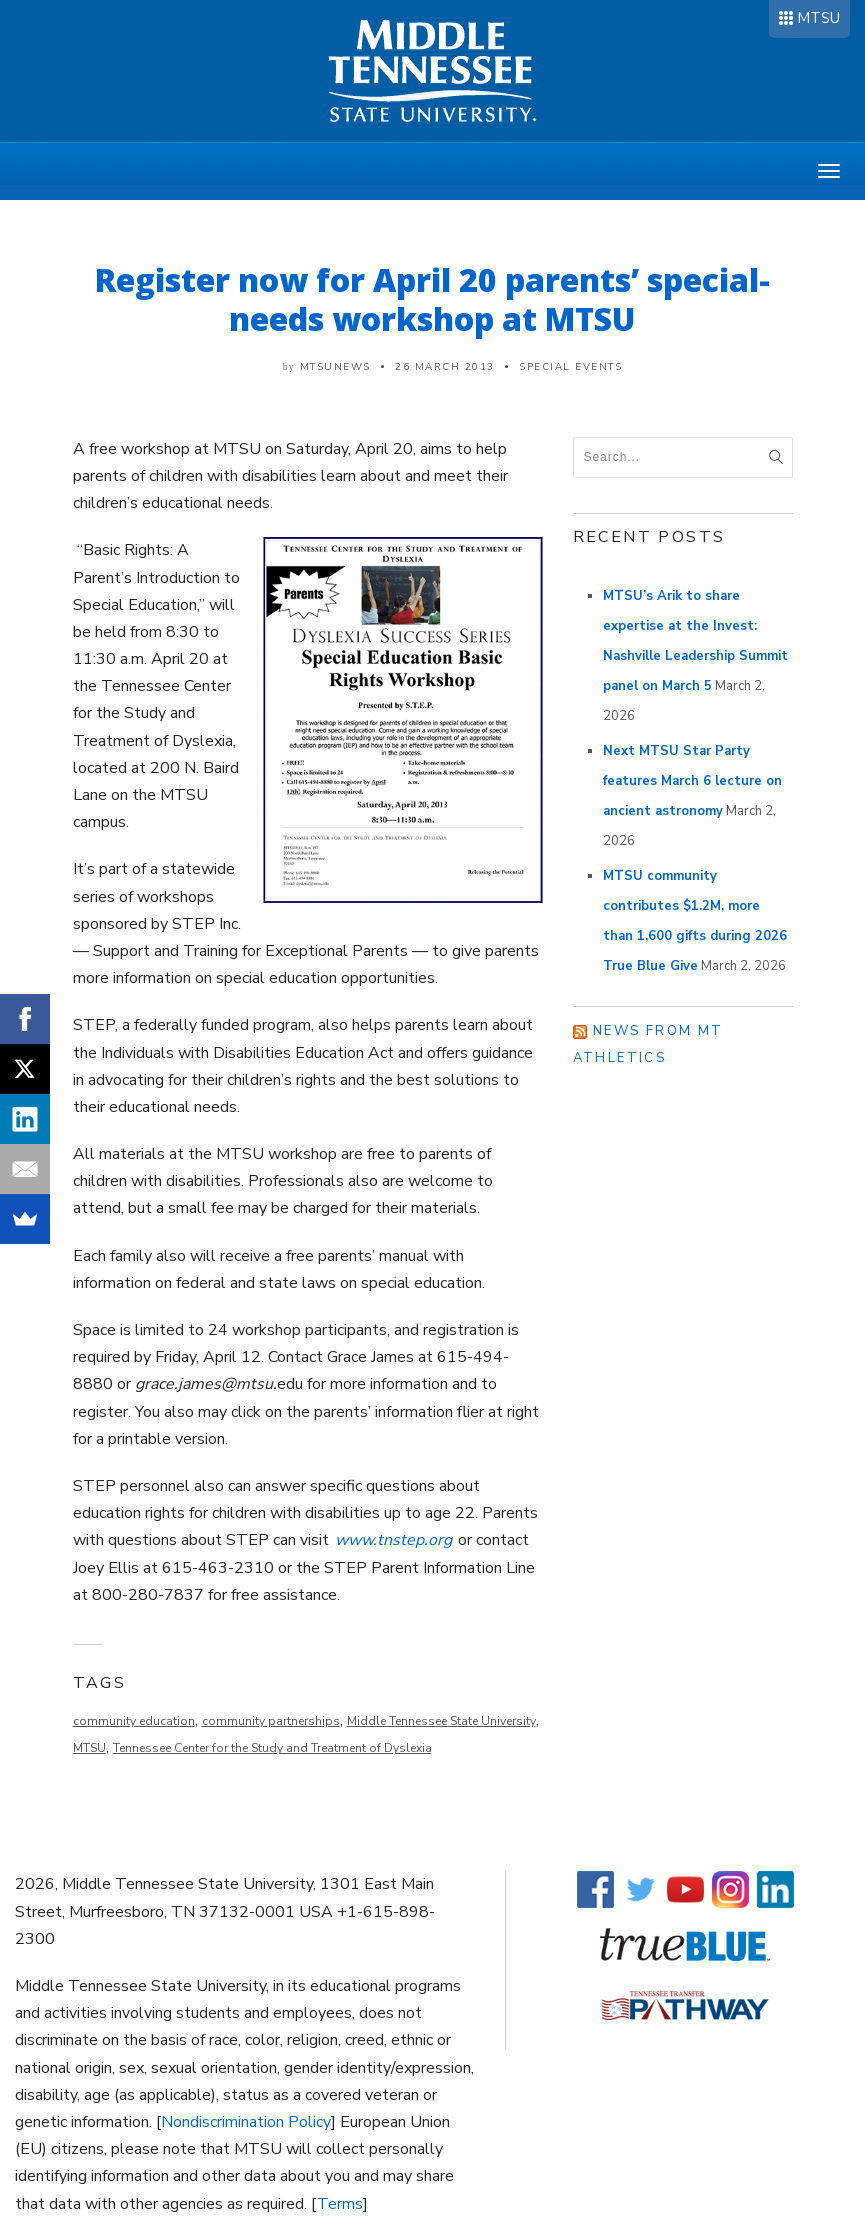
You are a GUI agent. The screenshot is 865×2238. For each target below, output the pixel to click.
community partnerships (271, 1721)
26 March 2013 (445, 367)
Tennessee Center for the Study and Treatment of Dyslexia (272, 1748)
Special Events (570, 367)
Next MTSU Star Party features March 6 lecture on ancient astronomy (692, 781)
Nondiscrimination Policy (246, 2122)
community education (134, 1721)
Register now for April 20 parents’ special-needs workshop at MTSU (432, 299)
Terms (340, 2204)
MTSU (818, 18)
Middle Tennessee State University (441, 1721)
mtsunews (335, 367)
